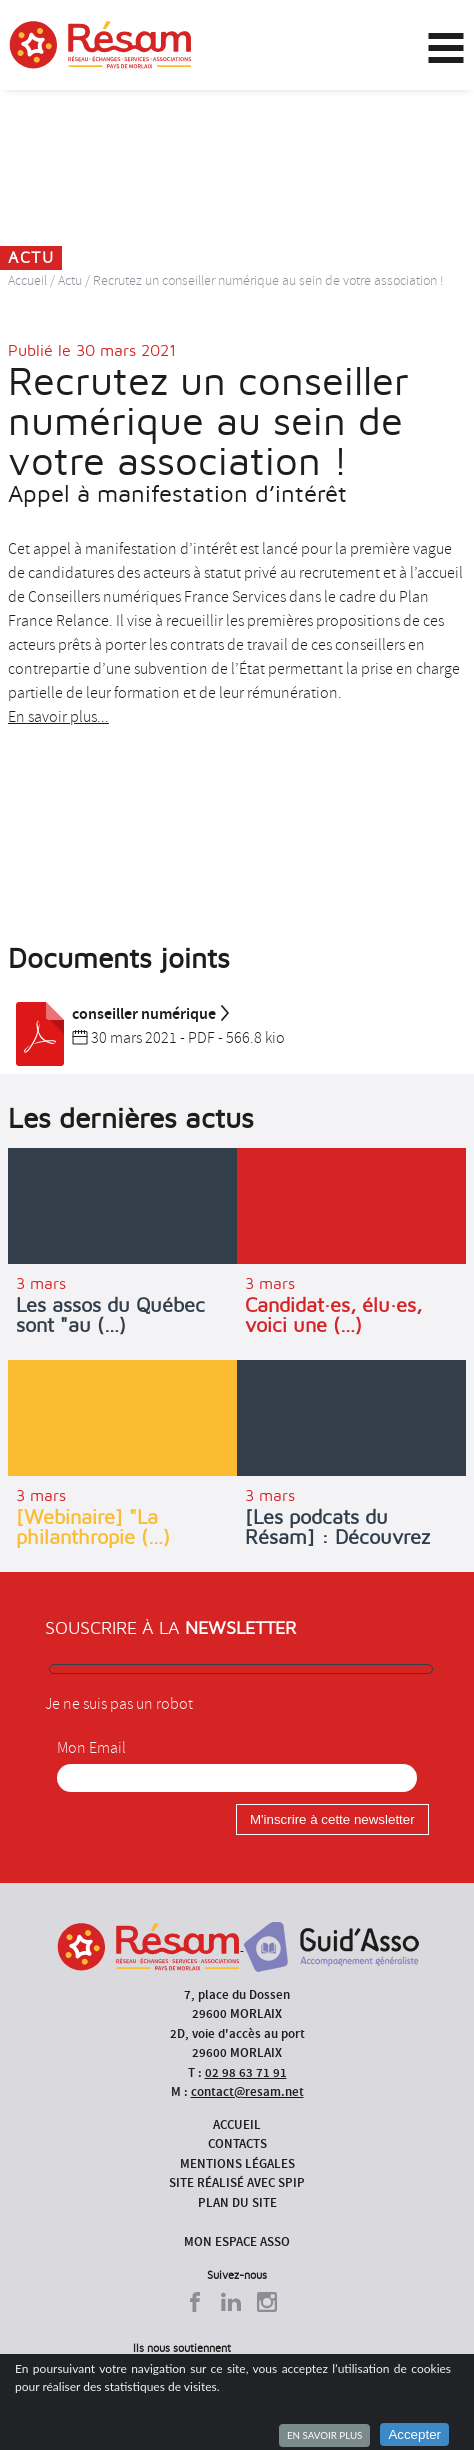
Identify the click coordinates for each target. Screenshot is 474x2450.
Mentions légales (237, 2163)
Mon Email (91, 1748)
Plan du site (237, 2202)
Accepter (414, 2434)
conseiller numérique (120, 1014)
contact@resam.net (247, 2091)
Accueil (27, 280)
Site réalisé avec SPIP (237, 2182)
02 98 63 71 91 (246, 2072)
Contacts (237, 2143)
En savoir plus (324, 2435)
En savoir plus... (58, 717)
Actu (70, 280)
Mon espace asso (237, 2241)
